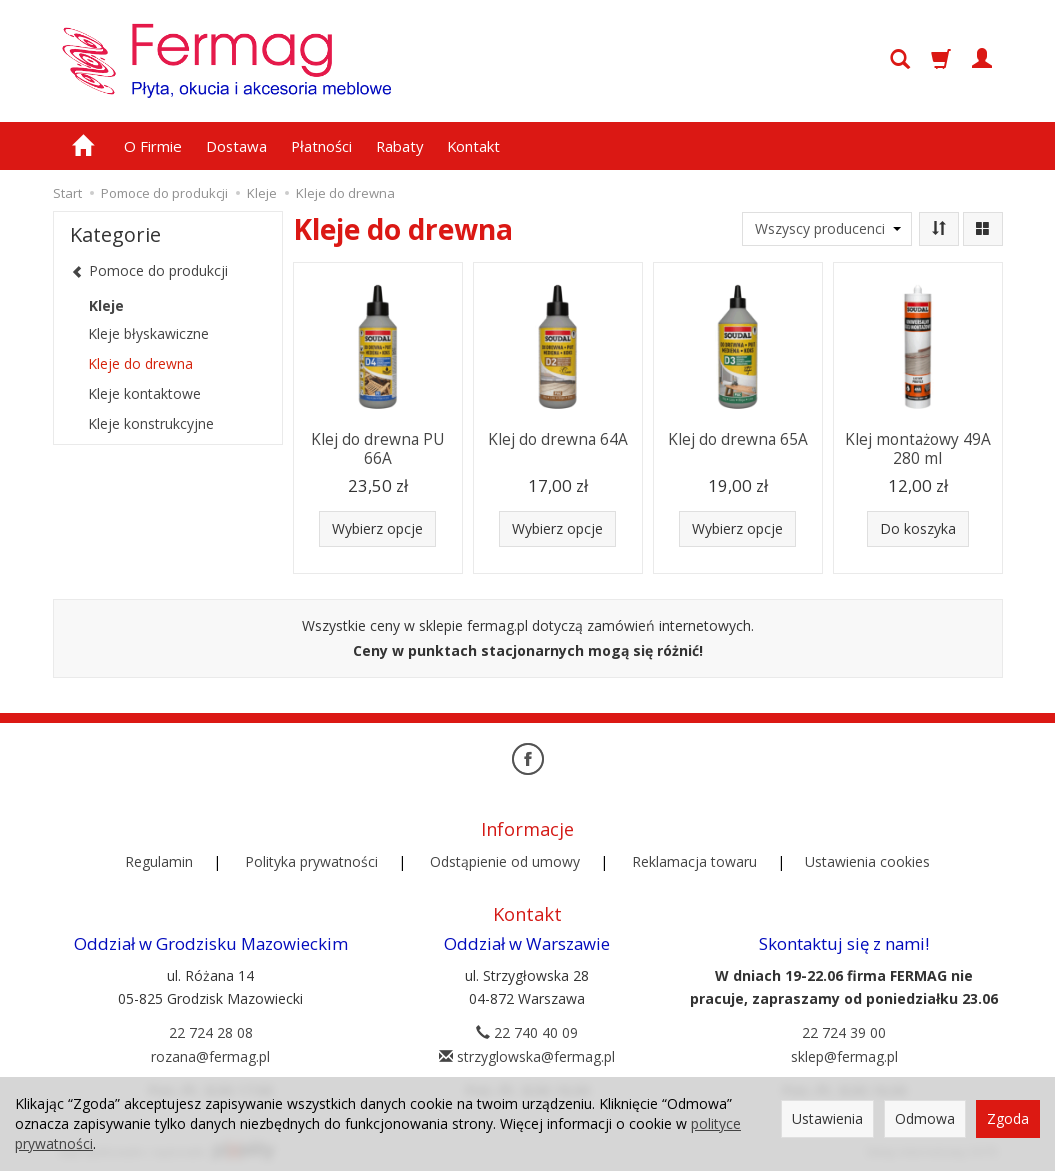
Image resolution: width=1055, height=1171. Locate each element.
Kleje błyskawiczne (148, 333)
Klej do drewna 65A (738, 438)
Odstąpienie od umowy (505, 859)
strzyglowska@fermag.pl (527, 1053)
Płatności (321, 146)
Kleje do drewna (140, 363)
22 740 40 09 (527, 1029)
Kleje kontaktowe (144, 393)
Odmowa (925, 1118)
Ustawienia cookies (867, 859)
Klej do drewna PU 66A (377, 447)
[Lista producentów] (827, 229)
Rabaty (399, 146)
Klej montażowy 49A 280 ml (918, 447)
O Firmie (153, 146)
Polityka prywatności (311, 859)
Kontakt (473, 146)
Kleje (106, 305)
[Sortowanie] (939, 229)
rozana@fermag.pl (210, 1053)
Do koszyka (918, 528)
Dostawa (236, 146)
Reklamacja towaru (694, 859)
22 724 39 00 (844, 1029)
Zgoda (1008, 1118)
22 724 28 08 (211, 1029)
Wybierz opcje (377, 528)
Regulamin (159, 859)
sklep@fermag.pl (844, 1053)
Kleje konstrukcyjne (151, 423)
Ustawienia (827, 1118)
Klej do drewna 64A (558, 438)
